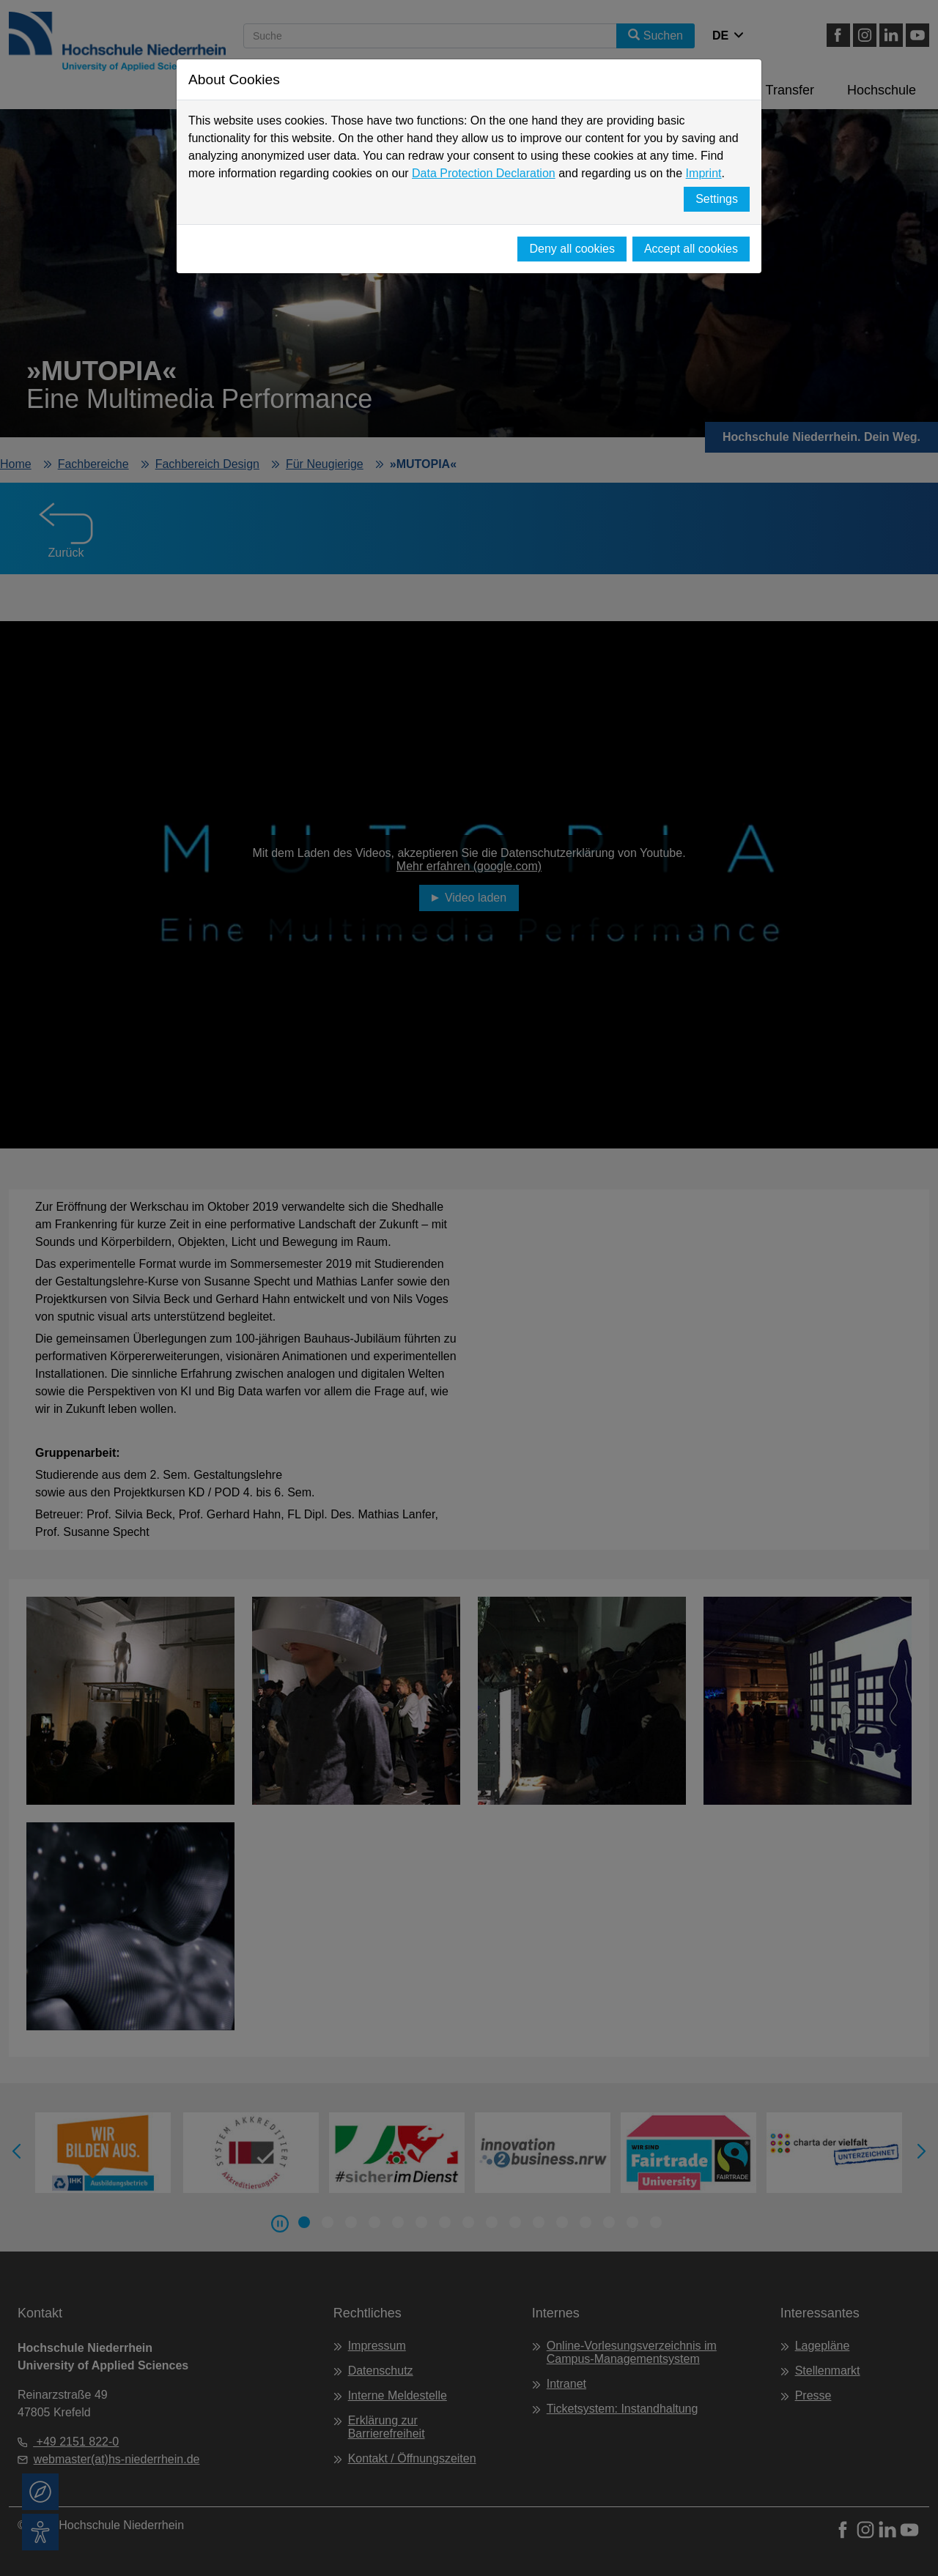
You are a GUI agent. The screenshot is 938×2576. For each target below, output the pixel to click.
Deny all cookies (572, 248)
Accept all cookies (691, 248)
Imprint (704, 173)
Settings (716, 199)
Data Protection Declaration (483, 173)
